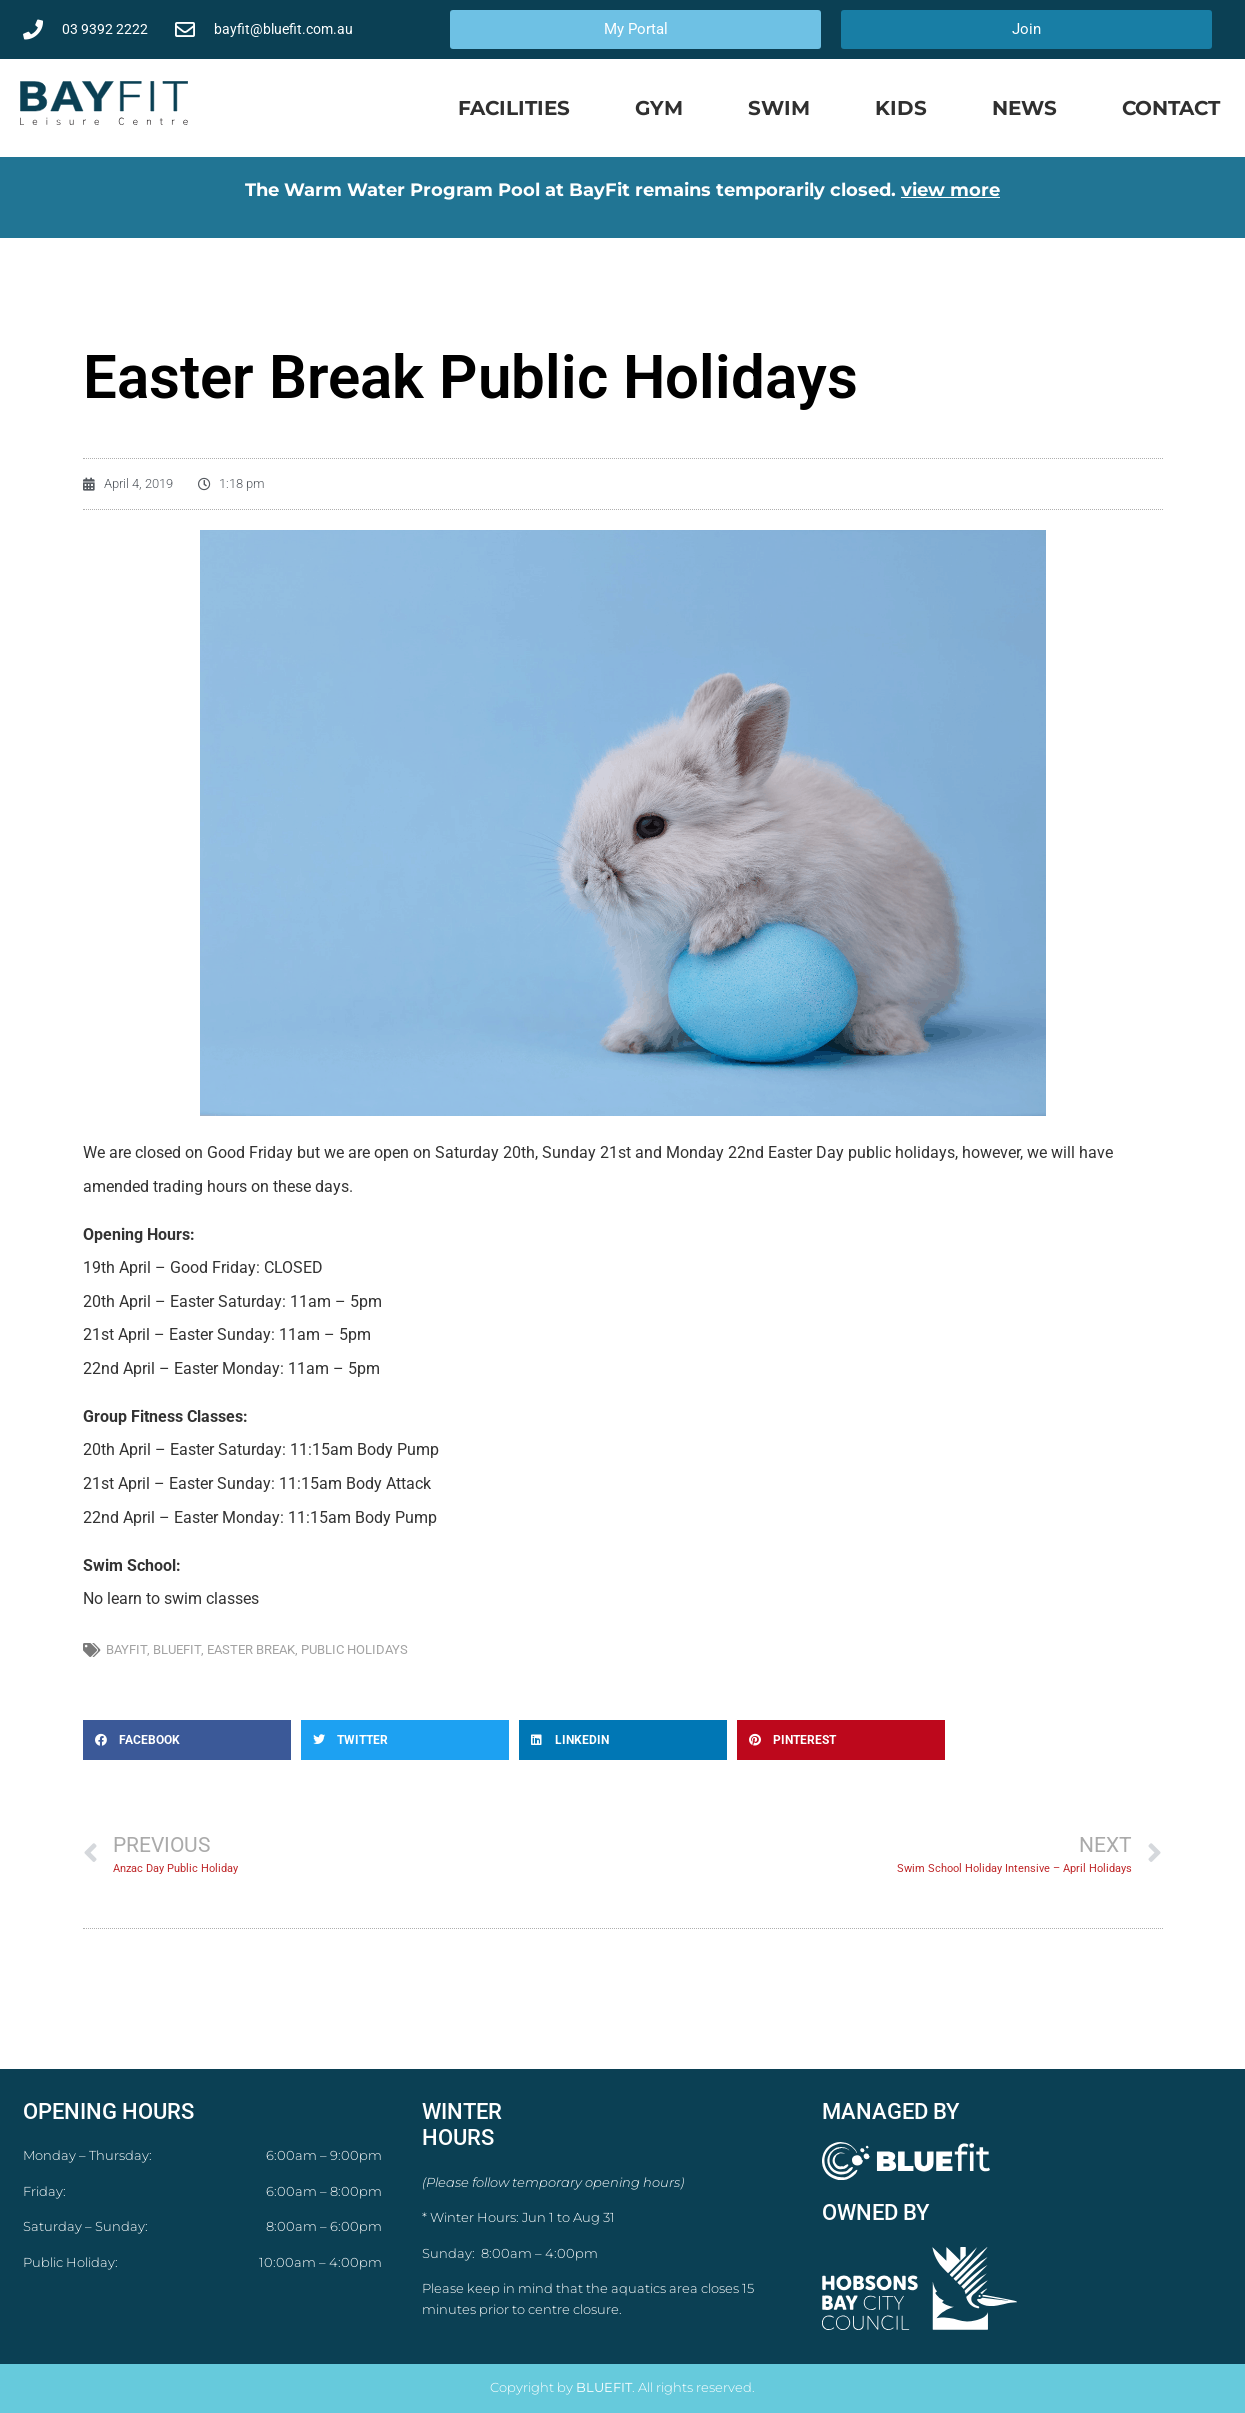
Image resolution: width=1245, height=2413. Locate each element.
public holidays (354, 1649)
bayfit (126, 1649)
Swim (779, 108)
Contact (1171, 108)
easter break (251, 1649)
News (1024, 108)
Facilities (514, 108)
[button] (187, 1740)
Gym (659, 108)
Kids (901, 108)
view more (950, 190)
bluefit (177, 1649)
